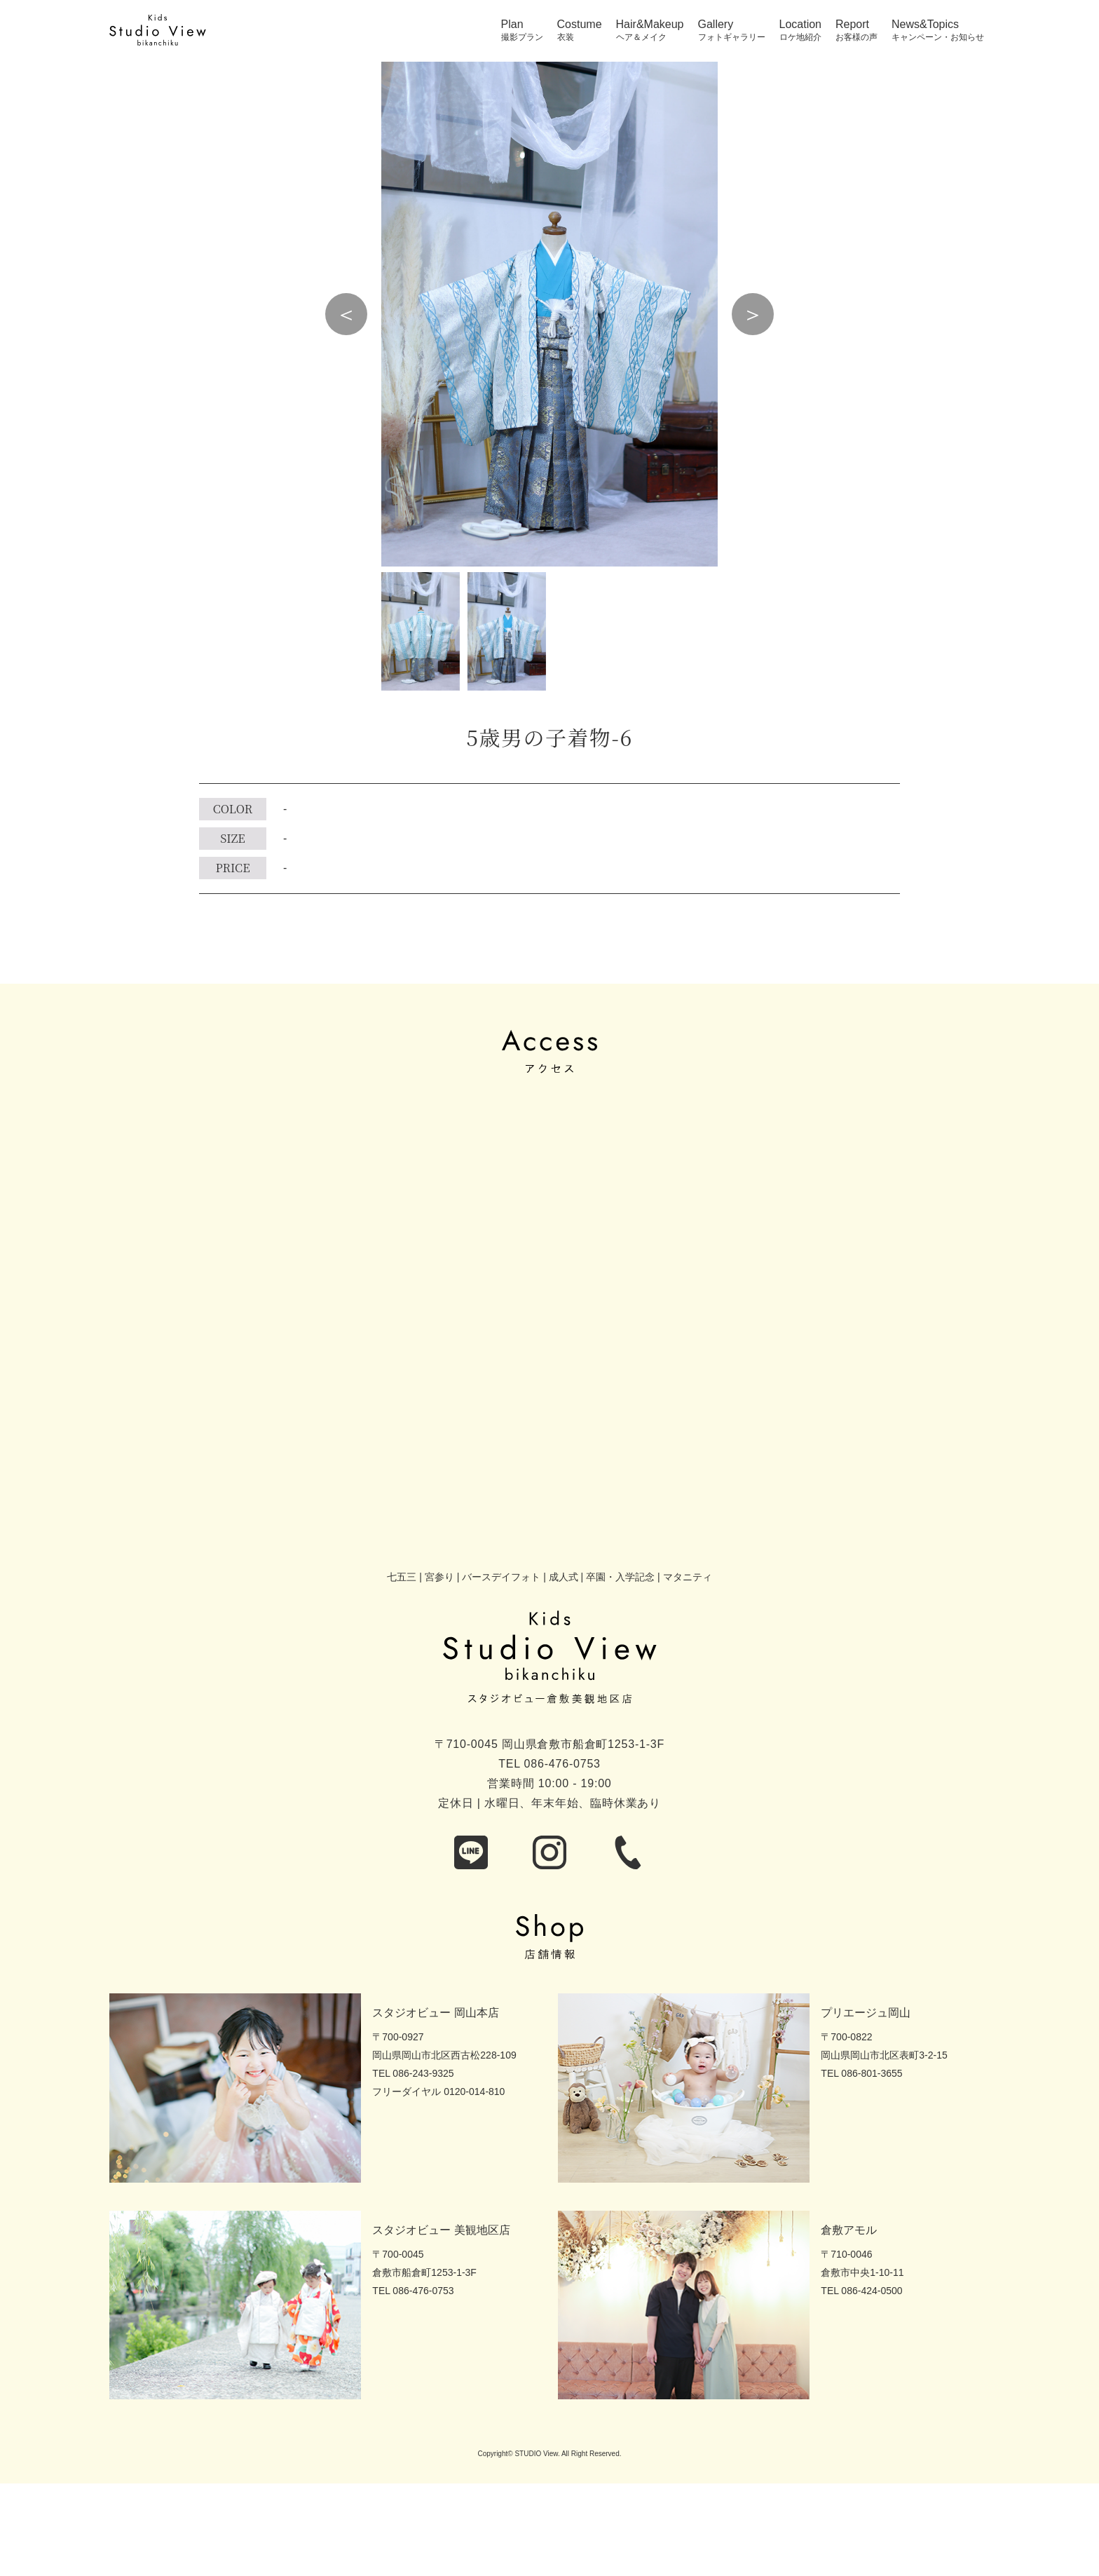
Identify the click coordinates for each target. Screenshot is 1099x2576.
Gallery (716, 24)
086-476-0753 (562, 1764)
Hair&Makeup (650, 24)
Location (800, 24)
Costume (579, 24)
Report (852, 24)
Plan (512, 24)
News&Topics (925, 24)
